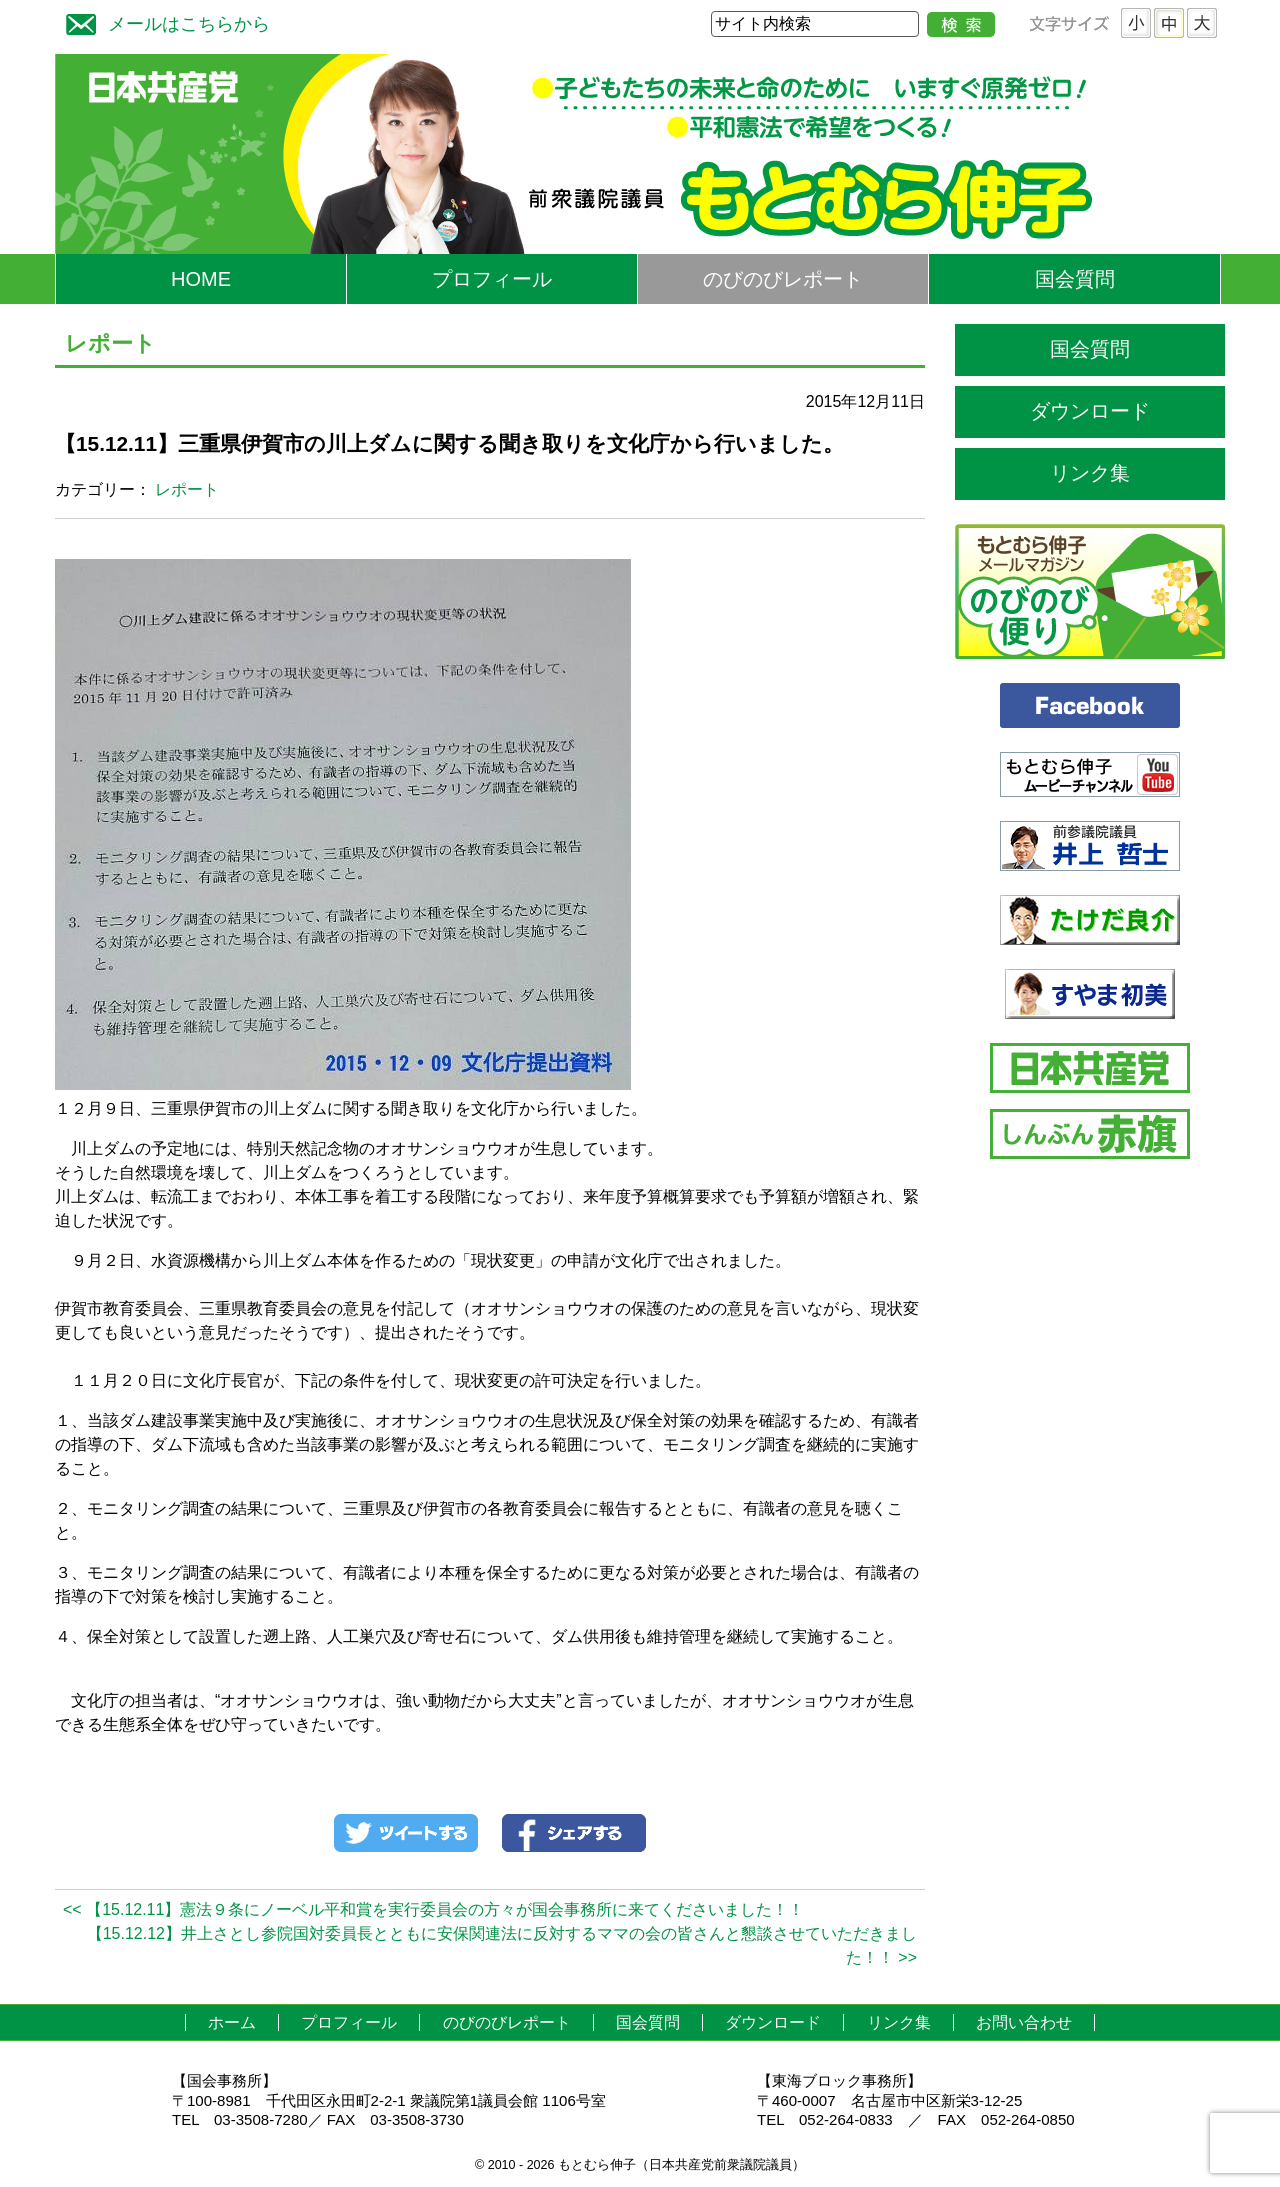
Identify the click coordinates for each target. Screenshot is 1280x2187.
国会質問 (1075, 279)
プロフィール (492, 279)
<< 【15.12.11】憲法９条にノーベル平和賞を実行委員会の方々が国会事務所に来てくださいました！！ (433, 1909)
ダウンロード (1090, 411)
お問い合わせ (1024, 2022)
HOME (201, 279)
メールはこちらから (163, 21)
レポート (187, 489)
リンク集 (1090, 473)
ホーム (232, 2022)
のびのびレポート (783, 279)
